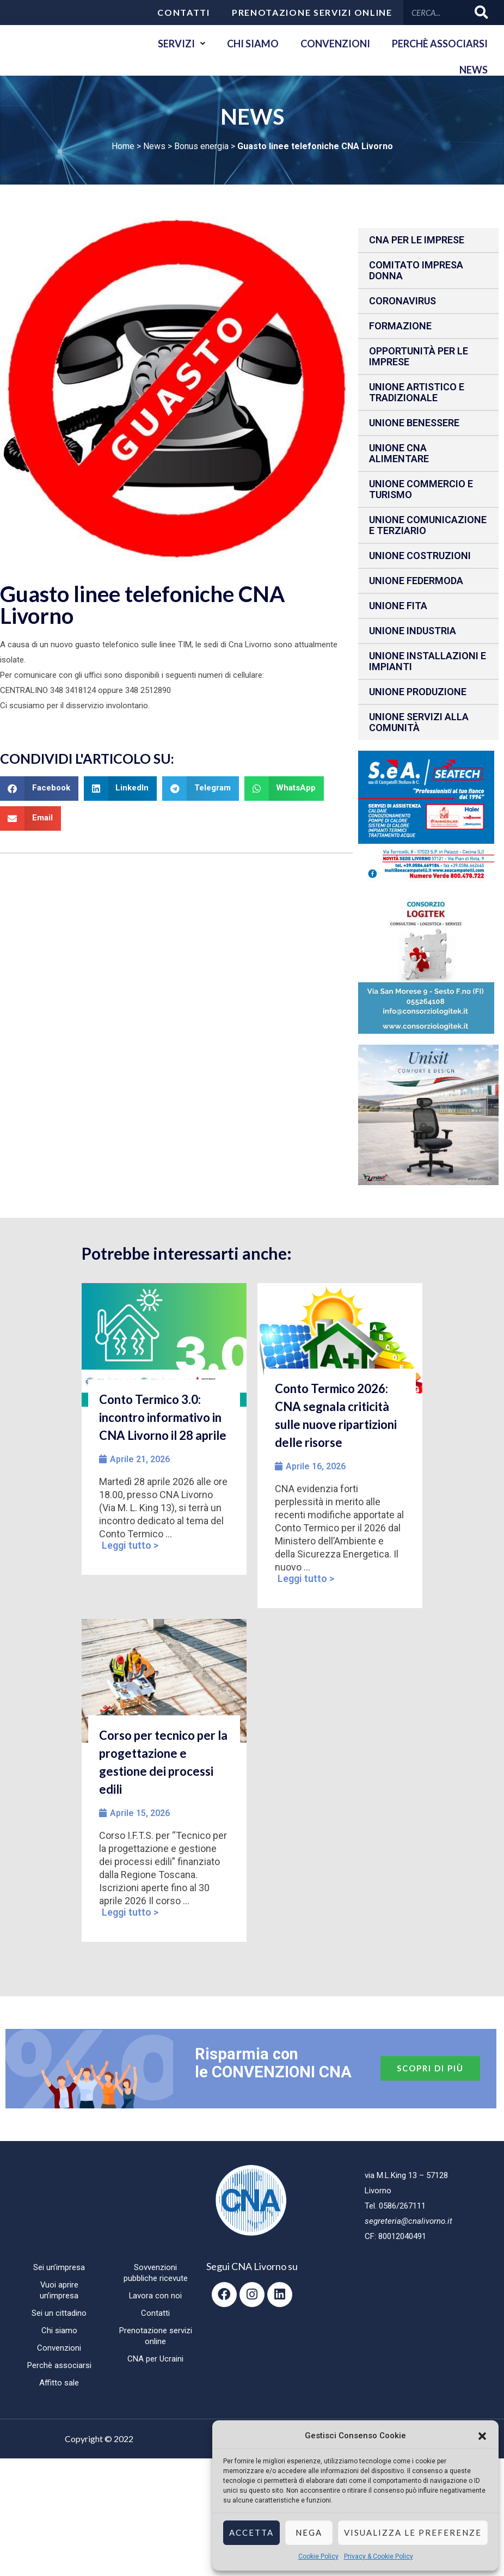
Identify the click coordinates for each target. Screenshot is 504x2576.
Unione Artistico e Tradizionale (416, 392)
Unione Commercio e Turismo (421, 489)
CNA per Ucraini (155, 2359)
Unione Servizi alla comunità (419, 722)
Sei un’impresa (59, 2267)
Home (123, 146)
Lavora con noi (155, 2296)
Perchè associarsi (440, 44)
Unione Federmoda (416, 580)
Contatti (183, 12)
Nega (309, 2532)
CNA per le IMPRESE (416, 240)
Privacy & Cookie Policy (378, 2556)
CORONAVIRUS (402, 300)
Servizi (181, 44)
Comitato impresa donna (416, 270)
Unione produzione (417, 691)
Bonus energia (201, 146)
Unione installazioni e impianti (427, 661)
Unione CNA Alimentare (399, 453)
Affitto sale (59, 2383)
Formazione (400, 326)
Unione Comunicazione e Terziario (428, 525)
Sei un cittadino (59, 2313)
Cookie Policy (318, 2556)
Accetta (251, 2532)
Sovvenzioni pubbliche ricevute (156, 2272)
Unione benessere (414, 422)
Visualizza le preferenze (413, 2532)
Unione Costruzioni (420, 555)
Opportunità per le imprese (418, 356)
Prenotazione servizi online (312, 12)
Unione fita (398, 605)
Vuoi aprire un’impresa (59, 2290)
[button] (482, 2436)
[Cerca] (482, 12)
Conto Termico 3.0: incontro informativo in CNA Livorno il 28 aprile (162, 1417)
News (473, 70)
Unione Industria (412, 630)
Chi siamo (253, 44)
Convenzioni (335, 44)
